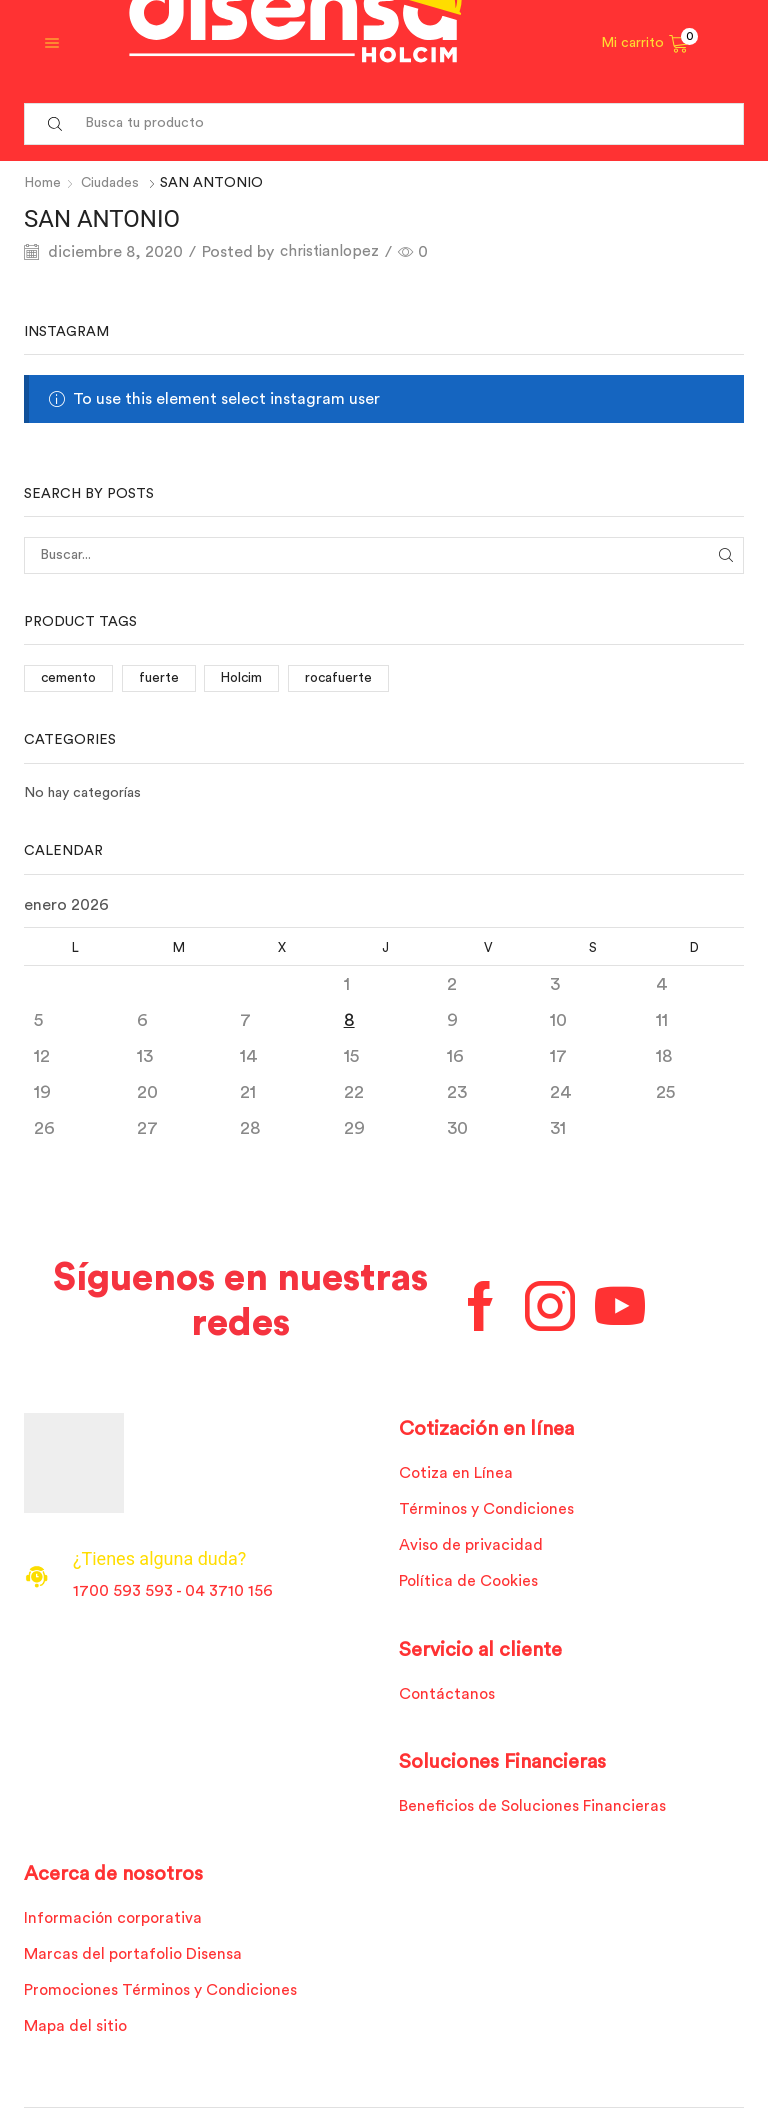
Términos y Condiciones (487, 1509)
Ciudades (112, 183)
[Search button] (55, 124)
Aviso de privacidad (471, 1546)
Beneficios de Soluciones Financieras (533, 1808)
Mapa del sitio (76, 2030)
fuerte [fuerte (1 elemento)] (161, 678)
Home (44, 183)
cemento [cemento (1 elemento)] (69, 678)
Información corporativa (115, 1920)
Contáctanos (448, 1695)
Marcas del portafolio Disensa (134, 1957)
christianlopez (332, 252)
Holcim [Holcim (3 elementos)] (245, 678)
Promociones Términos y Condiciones (163, 1993)
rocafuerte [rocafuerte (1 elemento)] (344, 678)
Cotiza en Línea (456, 1473)
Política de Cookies (470, 1582)
